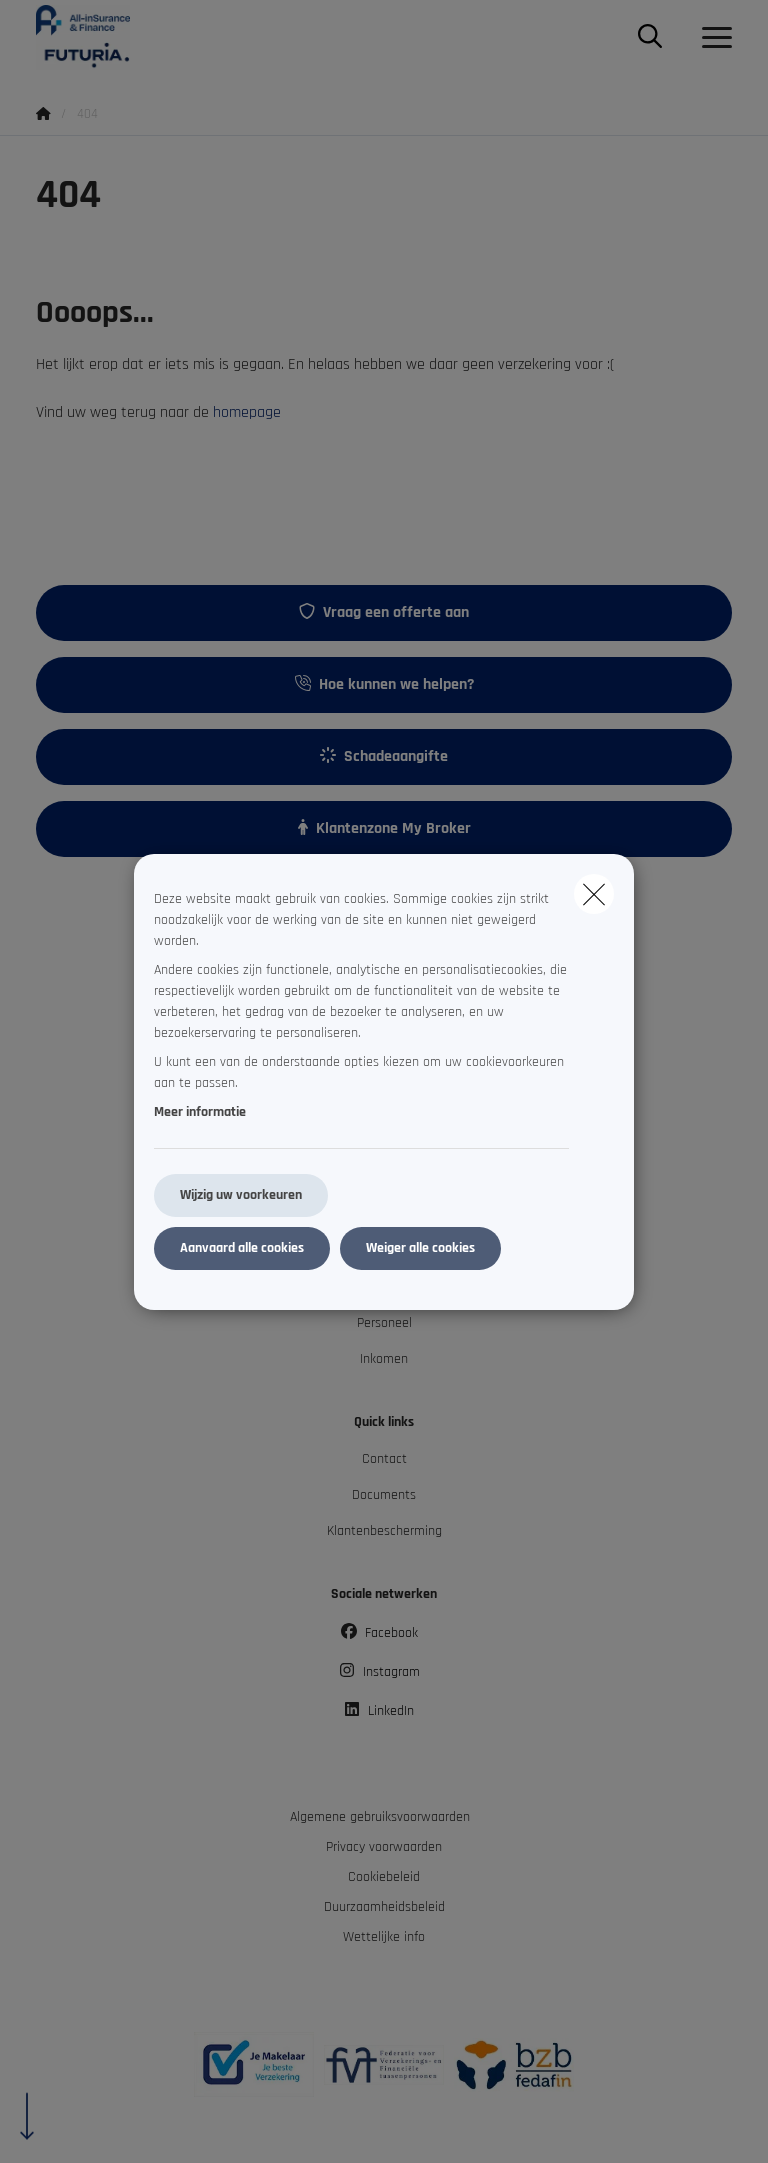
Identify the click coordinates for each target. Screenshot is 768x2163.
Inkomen (384, 1359)
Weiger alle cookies (420, 1248)
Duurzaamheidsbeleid (384, 1907)
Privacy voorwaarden (384, 1847)
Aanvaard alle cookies (242, 1248)
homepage (247, 412)
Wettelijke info (384, 1937)
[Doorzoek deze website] (650, 38)
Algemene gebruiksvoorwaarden (380, 1817)
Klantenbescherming (384, 1531)
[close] (594, 894)
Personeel (384, 1323)
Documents (384, 1495)
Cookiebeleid (384, 1877)
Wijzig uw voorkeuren (241, 1195)
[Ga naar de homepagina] (95, 37)
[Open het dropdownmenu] (712, 38)
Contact (384, 1459)
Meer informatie (200, 1112)
